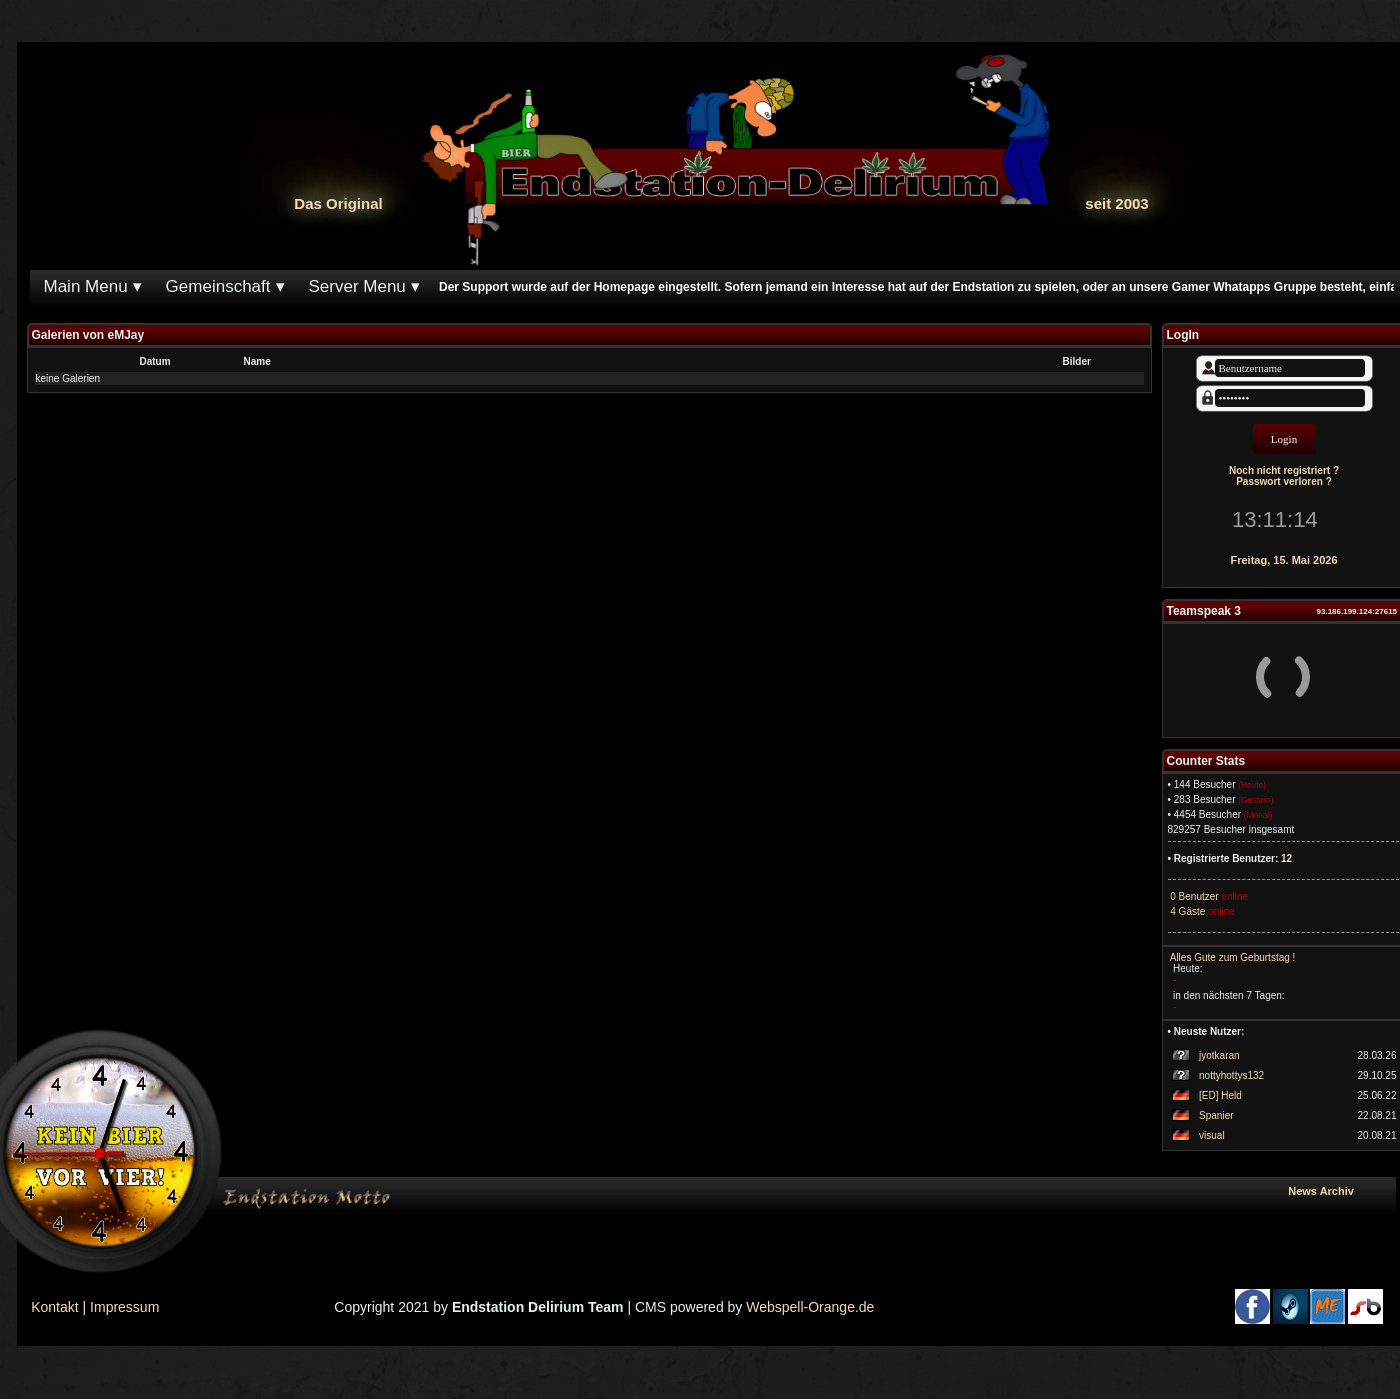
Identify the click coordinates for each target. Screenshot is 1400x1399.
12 (1286, 858)
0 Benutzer (1193, 896)
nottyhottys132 (1231, 1075)
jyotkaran (1219, 1055)
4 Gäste (1187, 911)
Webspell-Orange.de (810, 1307)
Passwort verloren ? (1284, 481)
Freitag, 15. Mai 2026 (1284, 560)
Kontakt (54, 1307)
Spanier (1216, 1115)
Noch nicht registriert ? (1284, 470)
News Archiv (1337, 1191)
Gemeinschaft (218, 286)
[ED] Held (1220, 1095)
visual (1212, 1135)
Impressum (124, 1307)
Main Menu (86, 286)
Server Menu (357, 286)
